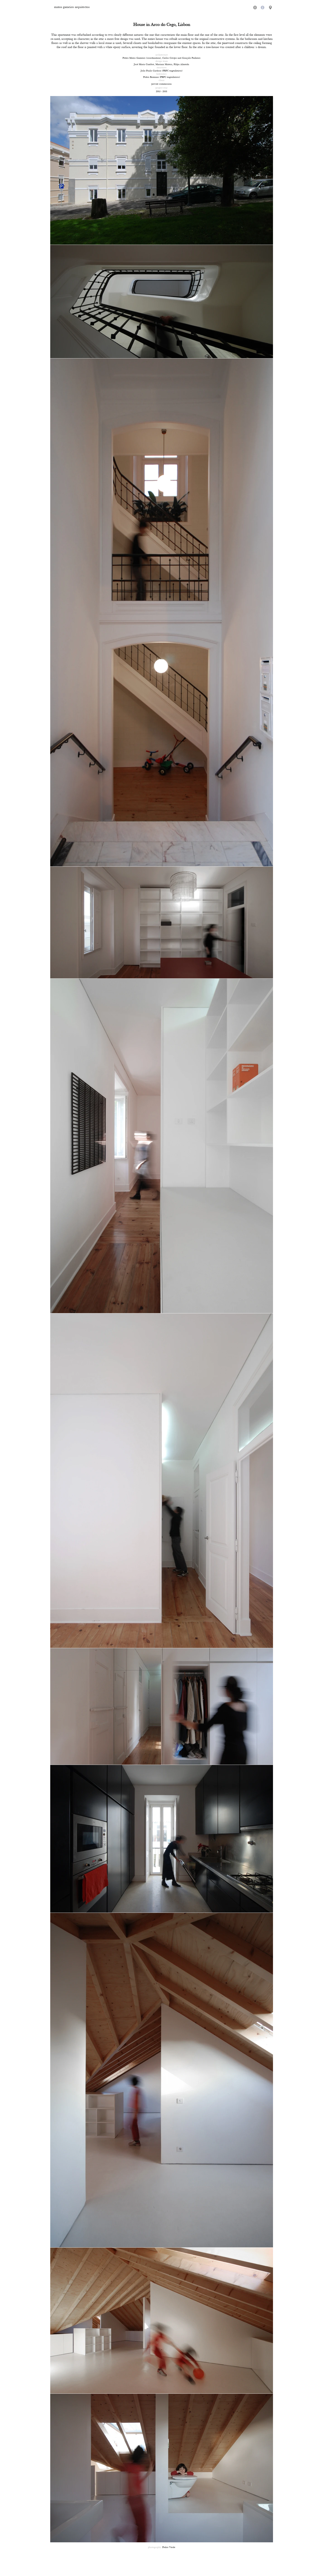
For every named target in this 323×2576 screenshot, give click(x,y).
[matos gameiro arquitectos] (72, 7)
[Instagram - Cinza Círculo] (255, 7)
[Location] (270, 8)
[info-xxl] (262, 7)
